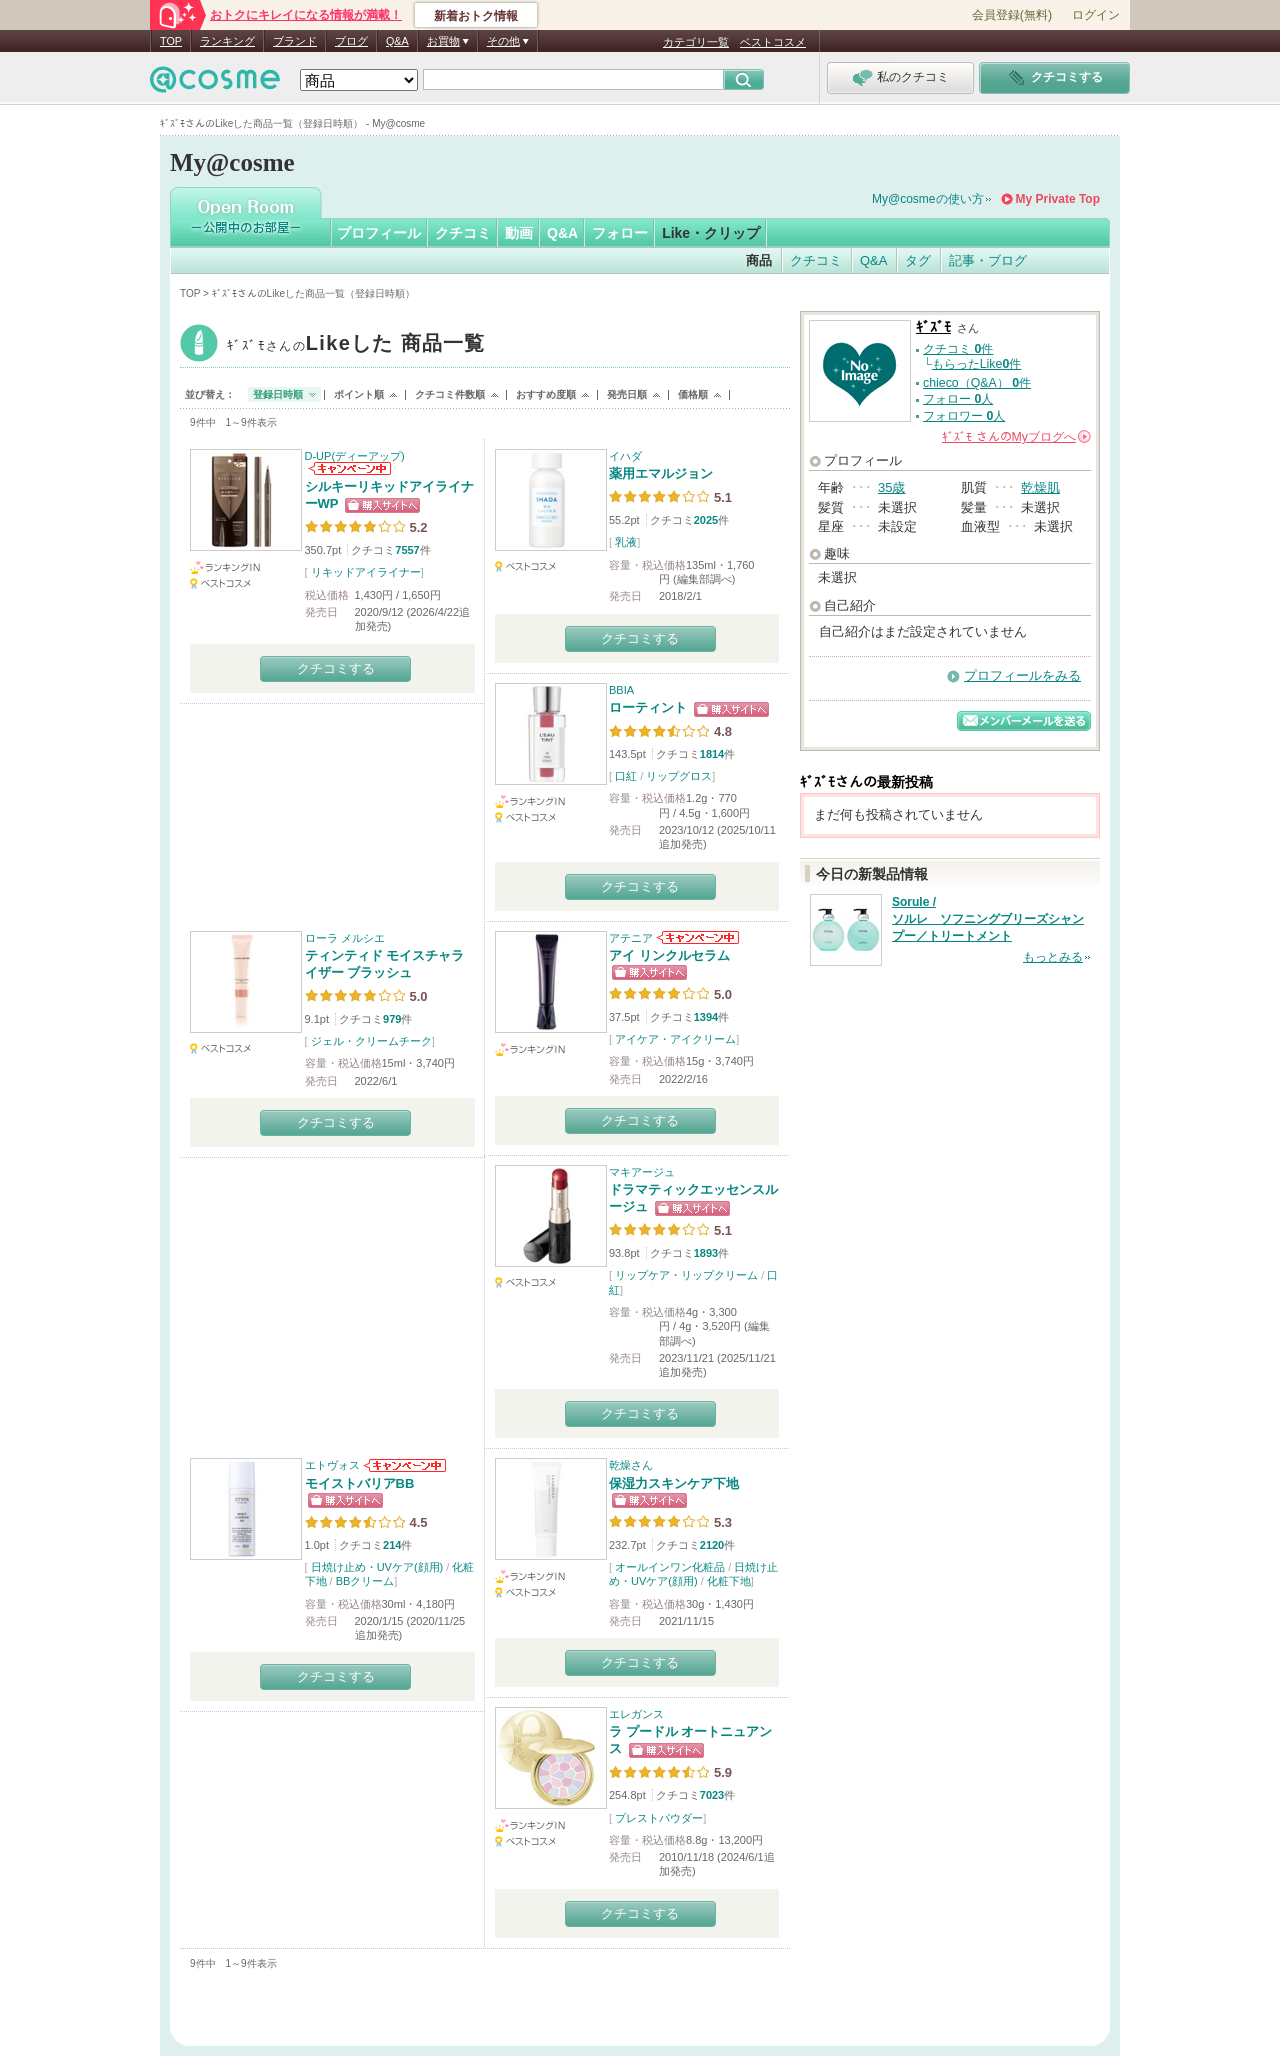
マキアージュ (642, 1172)
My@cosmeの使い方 (928, 199)
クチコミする (336, 668)
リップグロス (679, 776)
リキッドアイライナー (366, 572)
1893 (706, 1253)
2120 (712, 1545)
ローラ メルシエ (345, 938)
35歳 (891, 487)
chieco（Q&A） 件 (977, 383)
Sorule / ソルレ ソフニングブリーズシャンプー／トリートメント (988, 919)
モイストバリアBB (360, 1483)
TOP (171, 41)
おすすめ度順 (546, 394)
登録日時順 (278, 394)
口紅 (626, 776)
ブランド (295, 41)
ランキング (227, 41)
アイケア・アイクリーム (675, 1039)
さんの (1016, 437)
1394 (706, 1017)
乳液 (626, 542)
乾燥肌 (1040, 487)
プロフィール (379, 233)
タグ (918, 260)
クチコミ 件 (958, 349)
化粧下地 (729, 1581)
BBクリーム (365, 1581)
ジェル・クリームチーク (371, 1041)
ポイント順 (359, 394)
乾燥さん (631, 1465)
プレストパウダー (659, 1818)
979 (392, 1019)
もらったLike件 (977, 364)
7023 (712, 1795)
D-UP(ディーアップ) (355, 456)
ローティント (648, 707)
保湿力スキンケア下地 (674, 1483)
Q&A (397, 41)
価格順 (693, 394)
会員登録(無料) (1012, 15)
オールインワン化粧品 (670, 1567)
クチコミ (463, 233)
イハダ (625, 456)
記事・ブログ (988, 260)
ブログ (351, 41)
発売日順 (627, 394)
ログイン (1096, 15)
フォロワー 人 (964, 416)
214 (392, 1545)
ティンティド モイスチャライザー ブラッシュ (385, 964)
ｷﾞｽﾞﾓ (356, 345)
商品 (759, 260)
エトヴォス (332, 1465)
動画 (519, 233)
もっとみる (1053, 957)
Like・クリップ (711, 233)
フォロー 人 (958, 399)
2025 (706, 520)
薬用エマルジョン (661, 473)
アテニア (631, 938)
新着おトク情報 (476, 16)
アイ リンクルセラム (669, 955)
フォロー (620, 233)
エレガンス (636, 1714)
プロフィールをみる (1022, 675)
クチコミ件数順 (450, 394)
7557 (407, 550)
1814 (712, 754)
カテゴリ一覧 (696, 42)
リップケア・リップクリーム (686, 1275)
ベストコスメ (773, 42)
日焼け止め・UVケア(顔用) (377, 1567)
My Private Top (1058, 199)
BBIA (621, 690)
